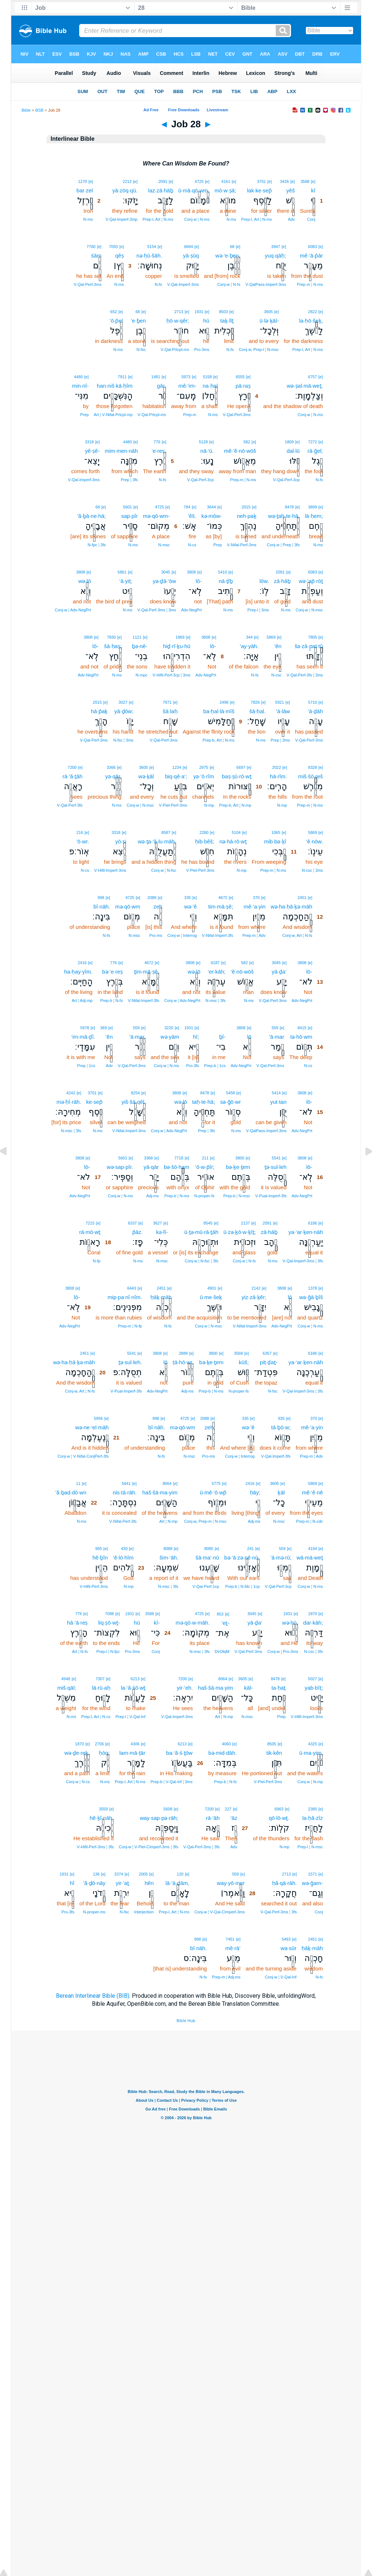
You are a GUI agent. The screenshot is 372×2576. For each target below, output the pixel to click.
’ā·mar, (137, 1037)
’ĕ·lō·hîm (123, 1557)
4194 (312, 1548)
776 (157, 442)
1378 (312, 1288)
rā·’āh (213, 1818)
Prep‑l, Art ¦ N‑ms (256, 219)
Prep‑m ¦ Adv (254, 935)
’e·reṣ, (158, 451)
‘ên (278, 646)
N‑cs (192, 545)
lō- (199, 581)
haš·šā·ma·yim (160, 1492)
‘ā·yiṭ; (125, 581)
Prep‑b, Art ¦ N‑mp (235, 805)
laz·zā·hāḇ (160, 190)
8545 (207, 1223)
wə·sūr (288, 1948)
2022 (276, 767)
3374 (118, 1874)
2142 (255, 1288)
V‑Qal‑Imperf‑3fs (275, 1456)
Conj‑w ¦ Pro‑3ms (282, 1651)
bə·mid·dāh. (222, 1753)
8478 (289, 507)
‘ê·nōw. (314, 841)
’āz (233, 1818)
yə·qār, (113, 776)
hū (206, 320)
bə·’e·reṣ (112, 972)
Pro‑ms (155, 935)
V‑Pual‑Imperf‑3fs (271, 1196)
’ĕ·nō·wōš (242, 972)
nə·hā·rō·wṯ (233, 841)
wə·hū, (290, 1623)
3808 (191, 572)
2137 (245, 1223)
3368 (148, 1158)
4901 (211, 1288)
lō (249, 1037)
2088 (151, 897)
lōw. (264, 581)
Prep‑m (189, 414)
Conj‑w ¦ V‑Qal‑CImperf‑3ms (219, 1912)
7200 (72, 767)
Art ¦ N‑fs (80, 1651)
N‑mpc (141, 675)
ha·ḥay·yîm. (78, 972)
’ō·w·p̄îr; (204, 1167)
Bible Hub (186, 2020)
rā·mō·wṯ (89, 1232)
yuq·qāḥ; (275, 255)
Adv (291, 219)
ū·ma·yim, (311, 1753)
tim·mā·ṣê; (220, 906)
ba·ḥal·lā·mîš (219, 711)
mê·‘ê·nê (312, 1492)
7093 (113, 246)
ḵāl (281, 1492)
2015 (246, 507)
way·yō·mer (231, 1883)
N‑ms (231, 219)
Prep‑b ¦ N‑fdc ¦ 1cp (242, 1586)
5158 (207, 377)
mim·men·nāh (121, 451)
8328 (312, 767)
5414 (276, 1093)
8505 (271, 1744)
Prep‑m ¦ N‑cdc (309, 1521)
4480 (78, 377)
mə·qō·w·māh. (192, 1623)
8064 (167, 1483)
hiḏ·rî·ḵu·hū (176, 646)
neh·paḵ (246, 516)
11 (78, 1483)
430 (124, 1548)
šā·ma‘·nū (207, 1557)
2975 (203, 767)
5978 (84, 1028)
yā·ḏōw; (123, 711)
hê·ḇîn (100, 1557)
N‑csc (276, 675)
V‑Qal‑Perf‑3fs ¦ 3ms (305, 675)
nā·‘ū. (207, 451)
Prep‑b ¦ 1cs (215, 1065)
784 (187, 507)
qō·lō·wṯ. (279, 1818)
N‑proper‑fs (204, 1196)
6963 (279, 1809)
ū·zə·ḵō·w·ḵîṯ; (239, 1232)
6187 (215, 962)
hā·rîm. (278, 776)
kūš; (244, 1362)
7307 (100, 1679)
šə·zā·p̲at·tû (309, 646)
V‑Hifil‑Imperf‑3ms (110, 870)
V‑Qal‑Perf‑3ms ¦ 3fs (201, 1847)
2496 (223, 702)
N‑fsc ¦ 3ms (123, 740)
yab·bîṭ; (314, 1688)
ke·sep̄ (94, 1102)
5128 (203, 442)
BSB (39, 110)
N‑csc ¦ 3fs (313, 1651)
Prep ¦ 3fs (129, 480)
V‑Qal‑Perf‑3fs (69, 805)
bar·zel (85, 190)
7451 (230, 1939)
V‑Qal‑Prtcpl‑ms (175, 349)
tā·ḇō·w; (281, 1427)
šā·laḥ (170, 711)
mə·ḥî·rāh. (68, 1102)
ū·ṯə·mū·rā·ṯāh (201, 1232)
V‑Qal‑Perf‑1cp (206, 1586)
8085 (208, 1548)
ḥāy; (255, 1492)
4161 (225, 181)
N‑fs (158, 284)
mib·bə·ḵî (275, 841)
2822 (312, 311)
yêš (290, 190)
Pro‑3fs (192, 1065)
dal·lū (293, 451)
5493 (286, 1939)
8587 (165, 832)
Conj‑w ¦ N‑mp (310, 1782)
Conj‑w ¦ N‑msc (309, 610)
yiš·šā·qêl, (134, 1102)
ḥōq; (104, 1753)
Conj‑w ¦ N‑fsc (163, 870)
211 (205, 1158)
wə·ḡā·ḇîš (311, 1297)
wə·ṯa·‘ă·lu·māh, (157, 841)
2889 (183, 1353)
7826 (255, 702)
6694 (188, 246)
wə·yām (170, 1037)
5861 (122, 572)
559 (275, 1028)
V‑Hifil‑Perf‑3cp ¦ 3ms (171, 675)
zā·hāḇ (282, 581)
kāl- (248, 1688)
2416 (82, 962)
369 (103, 1028)
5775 (216, 1483)
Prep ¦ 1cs (86, 1065)
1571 (312, 1874)
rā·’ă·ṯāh (72, 776)
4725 (199, 181)
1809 (289, 442)
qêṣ (119, 255)
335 (187, 897)
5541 (276, 1158)
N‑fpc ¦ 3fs (97, 545)
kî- (157, 1623)
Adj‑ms (152, 1196)
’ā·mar (276, 1037)
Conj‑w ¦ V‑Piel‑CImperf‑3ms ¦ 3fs (148, 1847)
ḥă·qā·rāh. (284, 1883)
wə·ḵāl (146, 776)
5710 (312, 702)
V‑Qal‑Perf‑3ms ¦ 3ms (156, 610)
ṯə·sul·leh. (130, 1362)
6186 (312, 1223)
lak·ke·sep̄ (259, 190)
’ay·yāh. (249, 646)
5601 (127, 507)
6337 (132, 1223)
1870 (312, 1614)
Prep (84, 414)
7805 (312, 637)
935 (281, 1418)
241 (250, 1548)
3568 (238, 1353)
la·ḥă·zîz (312, 1818)
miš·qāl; (66, 1688)
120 (180, 1874)
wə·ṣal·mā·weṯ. (305, 386)
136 (96, 1874)
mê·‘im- (187, 386)
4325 (312, 1744)
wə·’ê (190, 906)
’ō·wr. (82, 841)
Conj (311, 219)
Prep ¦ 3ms (280, 740)
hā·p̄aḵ (99, 711)
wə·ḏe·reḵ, (77, 1753)
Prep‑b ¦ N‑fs (111, 1000)
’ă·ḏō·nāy (94, 1883)
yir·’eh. (185, 1688)
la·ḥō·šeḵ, (311, 320)
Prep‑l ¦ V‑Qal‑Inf (130, 1716)
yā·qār (151, 1167)
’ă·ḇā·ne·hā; (91, 516)
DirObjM (222, 1651)
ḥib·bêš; (204, 841)
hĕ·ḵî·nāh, (102, 1818)
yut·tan (278, 1102)
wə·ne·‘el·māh (92, 1427)
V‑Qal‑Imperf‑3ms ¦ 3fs (303, 1261)
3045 (165, 572)
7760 (90, 246)
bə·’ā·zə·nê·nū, (242, 1557)
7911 (122, 377)
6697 (240, 767)
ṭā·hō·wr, (183, 1362)
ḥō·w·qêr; (177, 320)
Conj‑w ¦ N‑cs (78, 1782)
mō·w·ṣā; (225, 190)
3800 (239, 1158)
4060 (226, 1744)
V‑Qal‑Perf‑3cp (286, 480)
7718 (178, 1158)
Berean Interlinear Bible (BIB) (92, 1995)
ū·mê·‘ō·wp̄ (213, 1492)
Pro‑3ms (201, 349)
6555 (240, 377)
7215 (90, 1223)
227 (228, 1809)
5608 (167, 1809)
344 (249, 637)
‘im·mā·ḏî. (83, 1037)
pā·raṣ (242, 386)
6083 (312, 246)
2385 (312, 1809)
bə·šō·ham (176, 1167)
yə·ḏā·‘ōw (164, 581)
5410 (222, 572)
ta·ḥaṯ (278, 1688)
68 (232, 246)
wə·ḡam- (312, 1883)
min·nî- (80, 386)
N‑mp (282, 805)
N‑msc (164, 545)
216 (79, 832)
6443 (131, 1288)
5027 (312, 1679)
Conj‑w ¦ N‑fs (228, 284)
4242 (70, 1093)
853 (220, 1614)
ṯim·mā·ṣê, (146, 972)
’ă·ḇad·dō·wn (70, 1492)
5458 (230, 1093)
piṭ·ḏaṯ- (269, 1362)
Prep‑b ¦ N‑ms (176, 1196)
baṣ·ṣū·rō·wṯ (236, 776)
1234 (176, 767)
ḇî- (222, 1037)
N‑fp (97, 1261)
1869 (179, 637)
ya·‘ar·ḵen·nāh (305, 1232)
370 (256, 897)
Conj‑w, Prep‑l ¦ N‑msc (259, 349)
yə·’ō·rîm (203, 776)
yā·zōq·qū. (124, 190)
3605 (268, 311)
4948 (65, 1679)
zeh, (210, 1427)
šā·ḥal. (257, 711)
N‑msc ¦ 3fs (216, 1000)
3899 (312, 507)
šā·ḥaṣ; (113, 646)
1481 (155, 377)
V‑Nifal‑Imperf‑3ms (129, 1131)
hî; (196, 1037)
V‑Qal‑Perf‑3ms (87, 284)
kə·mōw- (211, 516)
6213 (135, 1679)
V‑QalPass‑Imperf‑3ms (265, 284)
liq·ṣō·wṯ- (109, 1623)
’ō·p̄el (116, 320)
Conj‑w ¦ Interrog (182, 935)
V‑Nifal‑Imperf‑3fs (217, 935)
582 (246, 442)
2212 (127, 181)
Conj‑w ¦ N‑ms (196, 219)
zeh (157, 906)
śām (96, 255)
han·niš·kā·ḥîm (115, 386)
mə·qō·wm (127, 906)
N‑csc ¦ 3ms (312, 870)
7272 (312, 442)
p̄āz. (137, 1232)
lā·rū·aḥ (101, 1688)
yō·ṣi (120, 841)
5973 (185, 377)
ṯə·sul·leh (275, 1167)
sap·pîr (129, 516)
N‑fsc (141, 349)
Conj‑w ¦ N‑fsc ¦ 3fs (202, 1261)
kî (313, 190)
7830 (111, 637)
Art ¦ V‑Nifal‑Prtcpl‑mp (113, 414)
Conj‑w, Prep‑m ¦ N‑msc (205, 1521)
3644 (211, 507)
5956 (98, 1418)
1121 (137, 637)
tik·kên (274, 1753)
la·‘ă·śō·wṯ (133, 1688)
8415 (302, 1028)
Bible (26, 110)
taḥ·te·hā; (203, 1102)
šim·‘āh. (168, 1557)
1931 (198, 311)
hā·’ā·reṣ (77, 1623)
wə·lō (84, 581)
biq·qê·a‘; (176, 776)
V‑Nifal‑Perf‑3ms (241, 545)
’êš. (192, 516)
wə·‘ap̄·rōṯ (311, 581)
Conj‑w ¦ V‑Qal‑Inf (280, 1977)
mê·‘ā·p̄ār (311, 255)
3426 (284, 181)
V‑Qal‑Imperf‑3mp (121, 219)
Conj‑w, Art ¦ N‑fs (297, 935)
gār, (161, 386)
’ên (109, 1037)
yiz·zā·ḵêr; (254, 1297)
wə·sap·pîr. (120, 1167)
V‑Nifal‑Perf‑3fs (123, 1521)
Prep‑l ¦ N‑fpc (108, 1651)
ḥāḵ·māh (161, 1297)
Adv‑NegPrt (191, 610)
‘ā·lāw (283, 711)
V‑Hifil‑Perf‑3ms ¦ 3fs (95, 1847)
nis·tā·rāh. (125, 1492)
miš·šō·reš (310, 776)
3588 (304, 181)
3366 (111, 767)
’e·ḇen (138, 320)
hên (149, 1883)
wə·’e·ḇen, (227, 255)
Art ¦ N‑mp (168, 1521)
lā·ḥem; (314, 516)
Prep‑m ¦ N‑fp (130, 1326)
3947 (275, 246)
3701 (261, 181)
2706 (99, 1744)
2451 (302, 897)
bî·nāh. (101, 906)
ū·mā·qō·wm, (194, 190)
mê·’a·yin (255, 906)
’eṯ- (226, 1623)
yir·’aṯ (122, 1883)
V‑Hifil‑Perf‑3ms (94, 1586)
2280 (203, 832)
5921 (279, 702)
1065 (275, 832)
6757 (312, 377)
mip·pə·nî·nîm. (125, 1297)
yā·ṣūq (191, 255)
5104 (236, 832)
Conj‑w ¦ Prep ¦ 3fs (283, 545)
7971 (167, 702)
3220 (168, 1028)
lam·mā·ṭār (132, 1753)
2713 (178, 311)
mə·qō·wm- (156, 516)
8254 (135, 1093)
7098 (109, 1614)
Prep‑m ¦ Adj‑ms (226, 1977)
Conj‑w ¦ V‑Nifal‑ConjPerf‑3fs (83, 1456)
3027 (122, 702)
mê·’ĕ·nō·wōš (240, 451)
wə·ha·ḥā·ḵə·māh (291, 906)
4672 (222, 897)
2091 (162, 181)
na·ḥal (210, 386)
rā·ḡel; (315, 451)
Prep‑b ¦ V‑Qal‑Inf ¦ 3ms (171, 1782)
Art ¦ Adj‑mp (82, 1000)
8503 (223, 311)
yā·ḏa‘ (279, 972)
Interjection (144, 1912)
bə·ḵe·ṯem (238, 1167)
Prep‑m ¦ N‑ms (310, 284)
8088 (167, 1548)
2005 (143, 1874)
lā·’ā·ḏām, (177, 1883)
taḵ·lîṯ (227, 320)
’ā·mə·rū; (280, 1557)
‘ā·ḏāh (315, 711)
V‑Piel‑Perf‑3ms (173, 805)
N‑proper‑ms (94, 1912)
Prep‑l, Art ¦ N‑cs (95, 1716)
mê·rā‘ (232, 1948)
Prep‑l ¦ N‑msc (310, 1847)
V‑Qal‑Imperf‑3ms (183, 284)
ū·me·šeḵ (211, 1297)
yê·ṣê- (92, 451)
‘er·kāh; (217, 972)
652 (113, 311)
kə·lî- (162, 1232)
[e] (313, 181)
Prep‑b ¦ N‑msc (236, 1196)
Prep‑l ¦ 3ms (258, 610)
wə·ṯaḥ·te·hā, (284, 516)
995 (98, 1548)
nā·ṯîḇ (226, 581)
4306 (134, 1744)
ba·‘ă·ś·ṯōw (179, 1753)
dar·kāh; (313, 1623)
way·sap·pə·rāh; (159, 1818)
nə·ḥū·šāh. (149, 255)
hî (72, 1883)
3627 (157, 1223)
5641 (126, 1483)
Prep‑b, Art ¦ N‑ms (218, 740)
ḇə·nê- (139, 646)
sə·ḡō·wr (230, 1102)
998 (100, 897)
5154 (151, 246)
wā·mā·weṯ (309, 1557)
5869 (271, 637)
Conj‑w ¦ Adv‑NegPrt (73, 610)
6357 (267, 1353)
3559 (103, 1809)
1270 (82, 181)
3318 (89, 442)
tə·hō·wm (301, 1037)
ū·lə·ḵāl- (269, 320)
